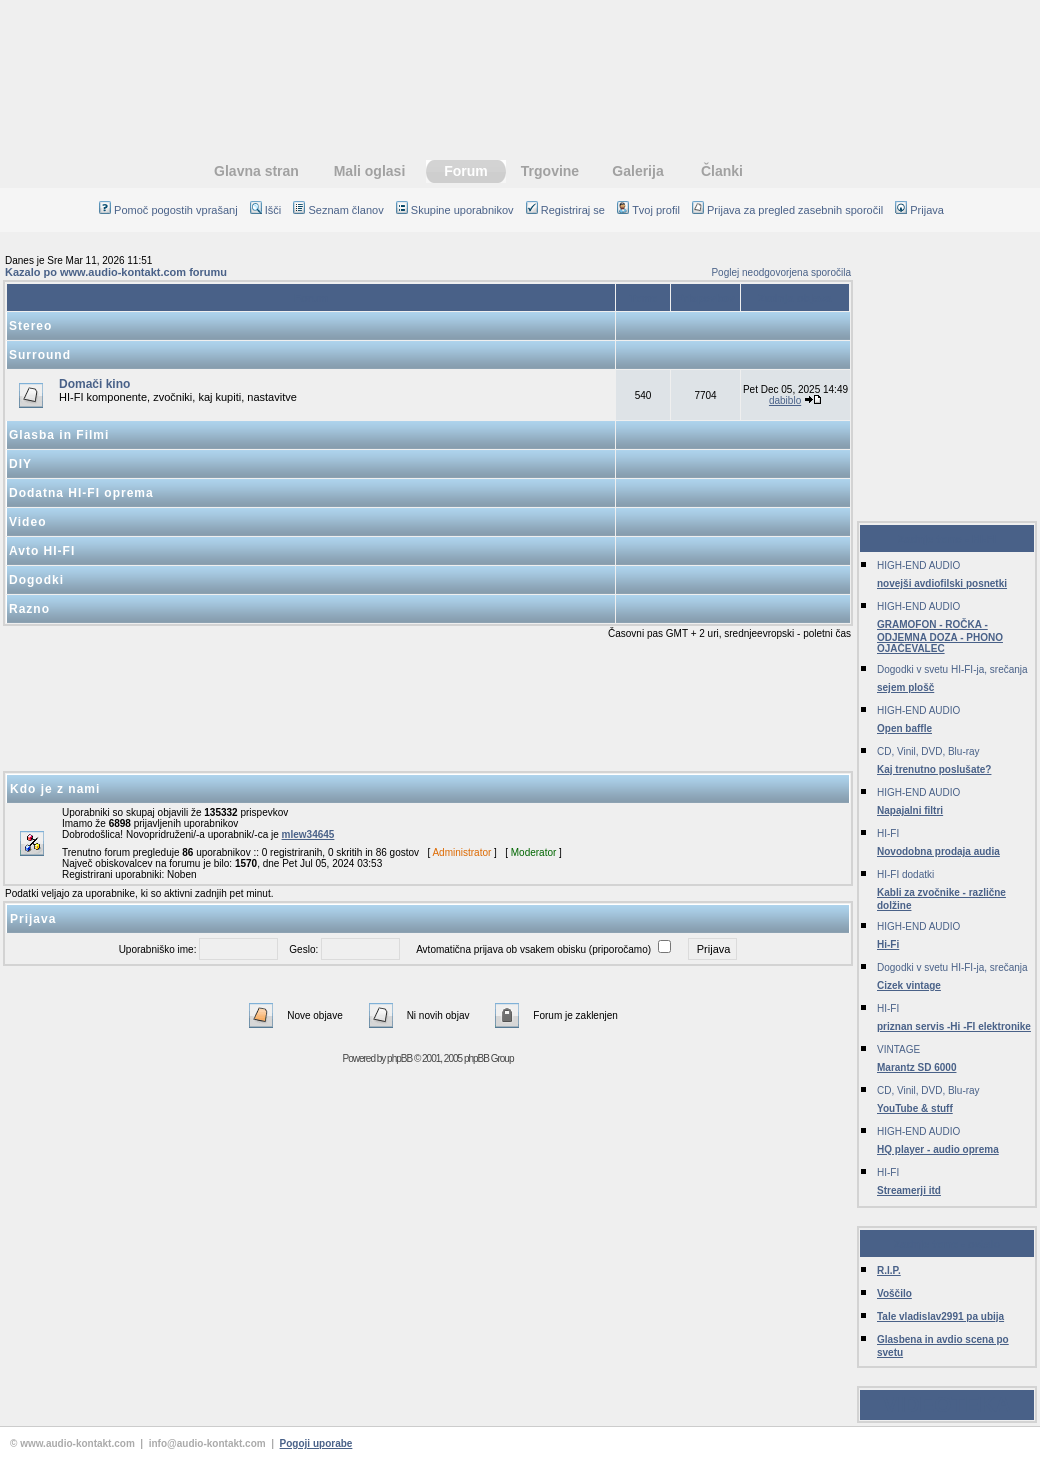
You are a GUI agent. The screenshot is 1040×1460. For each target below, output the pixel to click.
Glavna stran (256, 171)
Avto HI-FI (42, 551)
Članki (722, 171)
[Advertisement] (428, 706)
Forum (466, 171)
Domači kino (94, 384)
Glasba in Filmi (59, 435)
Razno (29, 609)
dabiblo (785, 400)
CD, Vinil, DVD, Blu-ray (928, 751)
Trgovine (550, 171)
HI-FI (888, 833)
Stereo (30, 326)
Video (27, 522)
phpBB (399, 1058)
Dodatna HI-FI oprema (81, 493)
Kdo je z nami (55, 789)
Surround (40, 355)
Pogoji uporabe (316, 1443)
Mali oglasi (370, 171)
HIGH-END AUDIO (918, 565)
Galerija (637, 171)
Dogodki (36, 580)
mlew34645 (308, 834)
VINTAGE (898, 1049)
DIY (20, 464)
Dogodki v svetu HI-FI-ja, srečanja (952, 669)
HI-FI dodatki (905, 874)
